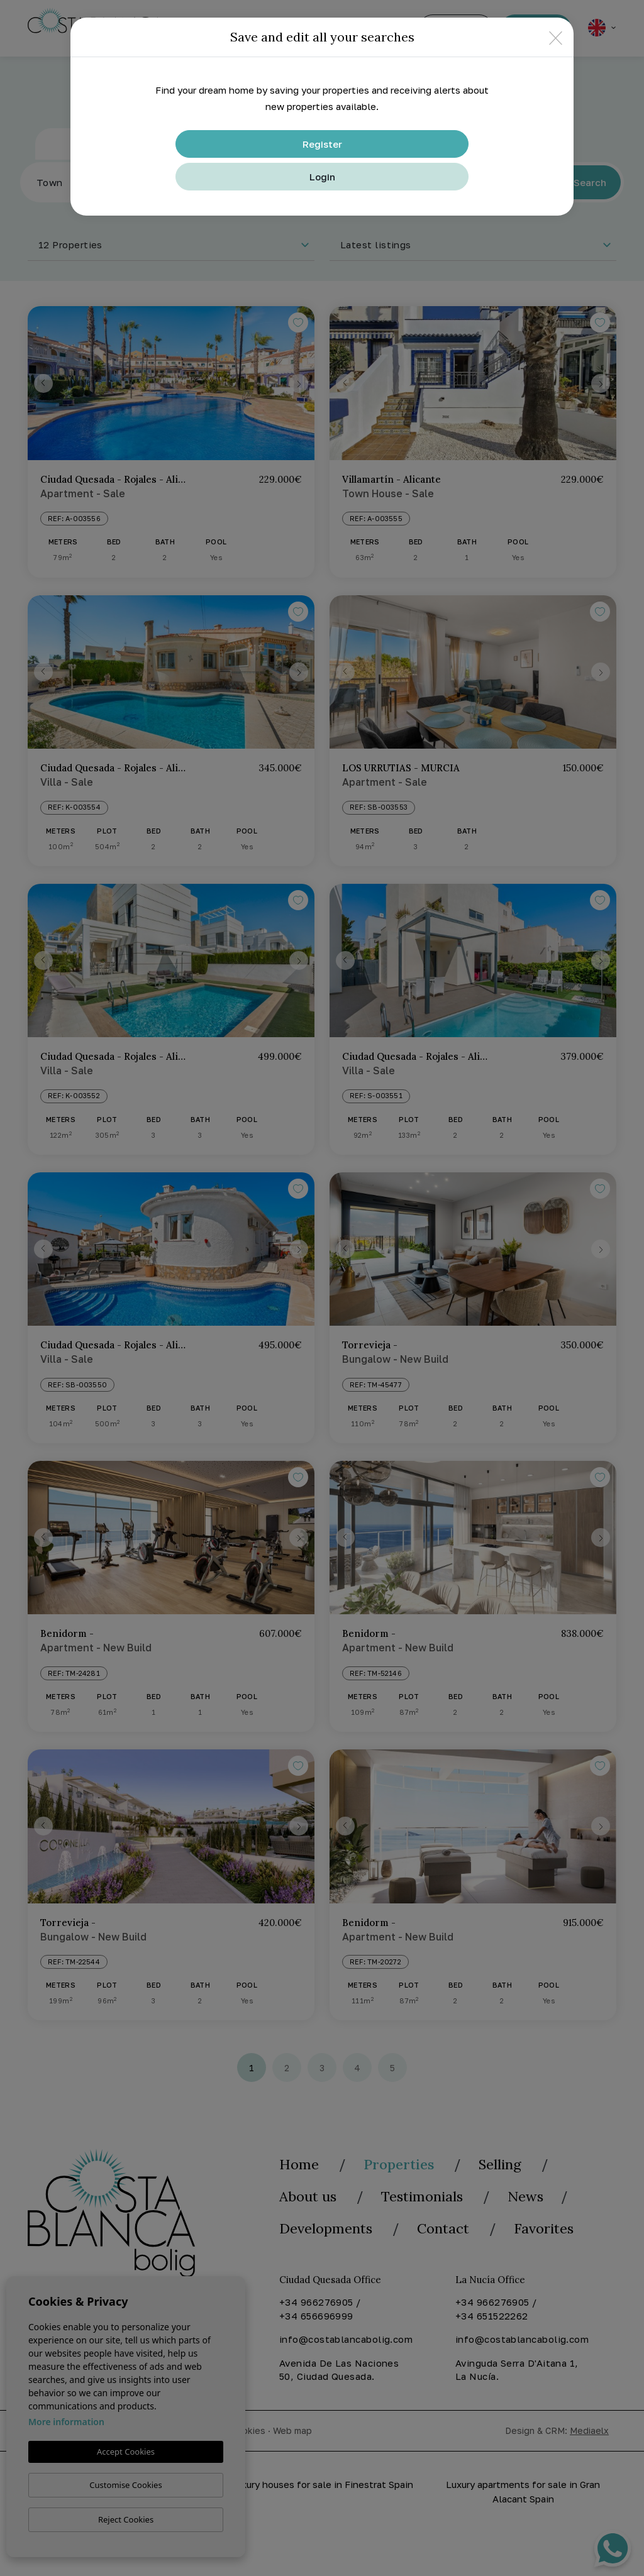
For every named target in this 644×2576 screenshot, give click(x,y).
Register (322, 144)
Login (322, 176)
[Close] (555, 37)
